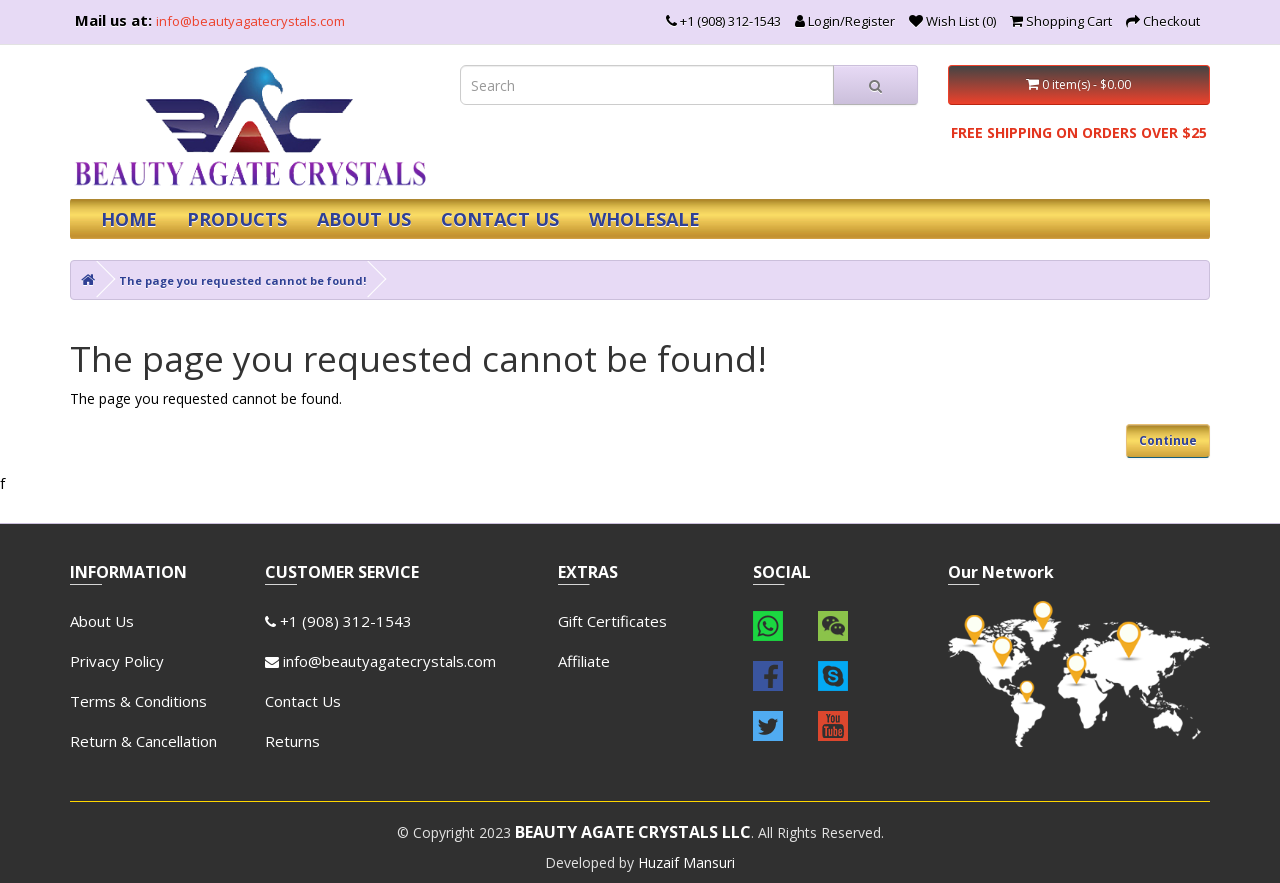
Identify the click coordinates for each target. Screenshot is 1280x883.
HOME (129, 219)
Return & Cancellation (143, 741)
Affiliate (584, 661)
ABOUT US (364, 219)
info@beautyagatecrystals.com (250, 21)
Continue (1168, 440)
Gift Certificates (612, 621)
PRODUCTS (237, 219)
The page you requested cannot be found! (242, 280)
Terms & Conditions (138, 701)
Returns (292, 741)
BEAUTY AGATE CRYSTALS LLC (633, 832)
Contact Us (303, 701)
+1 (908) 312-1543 (338, 621)
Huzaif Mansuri (686, 862)
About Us (102, 621)
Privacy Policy (117, 661)
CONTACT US (500, 219)
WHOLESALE (644, 219)
